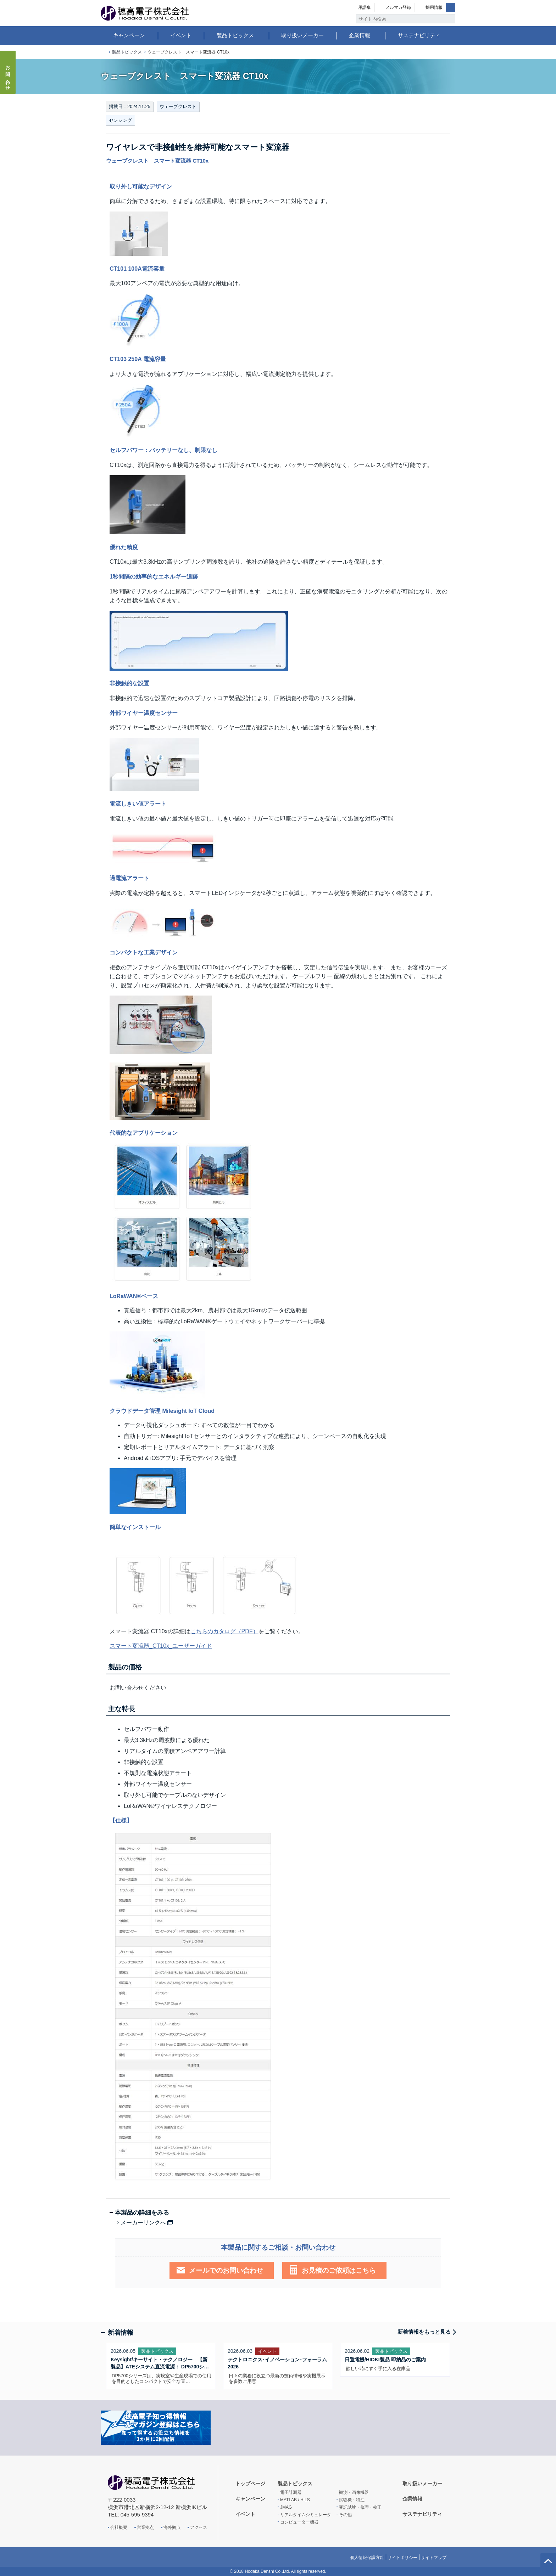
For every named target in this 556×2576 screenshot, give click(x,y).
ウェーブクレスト (178, 106)
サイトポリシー (402, 2557)
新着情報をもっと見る (424, 2331)
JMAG (286, 2507)
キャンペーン (129, 35)
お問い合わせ (8, 75)
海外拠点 (171, 2527)
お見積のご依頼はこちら (339, 2270)
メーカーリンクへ (143, 2223)
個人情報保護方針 (367, 2557)
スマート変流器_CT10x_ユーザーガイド (161, 1646)
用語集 (364, 7)
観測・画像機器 (354, 2492)
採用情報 (434, 7)
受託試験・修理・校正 (360, 2507)
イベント (180, 35)
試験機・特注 (352, 2499)
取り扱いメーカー (302, 35)
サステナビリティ (419, 35)
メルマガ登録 (398, 7)
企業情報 (359, 35)
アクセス (198, 2527)
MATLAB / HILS (295, 2499)
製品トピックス (235, 35)
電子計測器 (290, 2492)
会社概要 (118, 2527)
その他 (345, 2514)
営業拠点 (145, 2527)
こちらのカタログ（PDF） (224, 1631)
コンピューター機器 (299, 2522)
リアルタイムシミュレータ (305, 2514)
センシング (120, 120)
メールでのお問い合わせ (226, 2270)
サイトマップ (433, 2557)
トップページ (103, 52)
